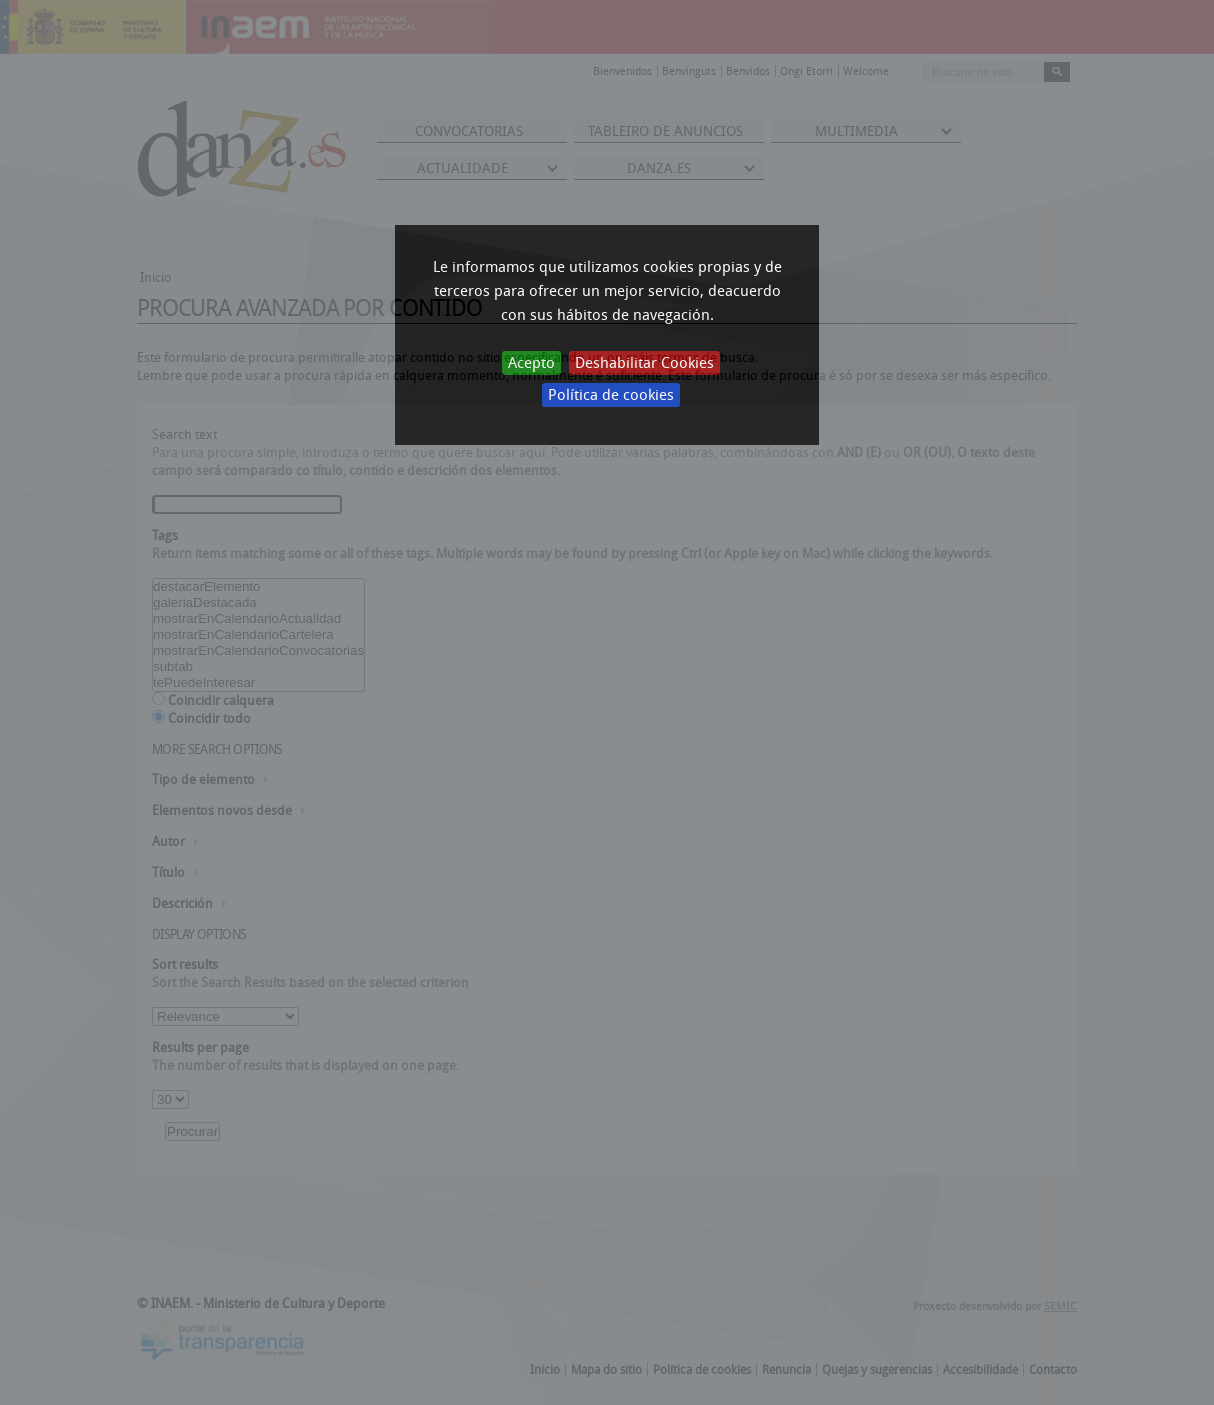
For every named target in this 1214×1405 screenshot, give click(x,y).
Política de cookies (611, 395)
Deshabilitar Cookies (644, 363)
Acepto (531, 363)
